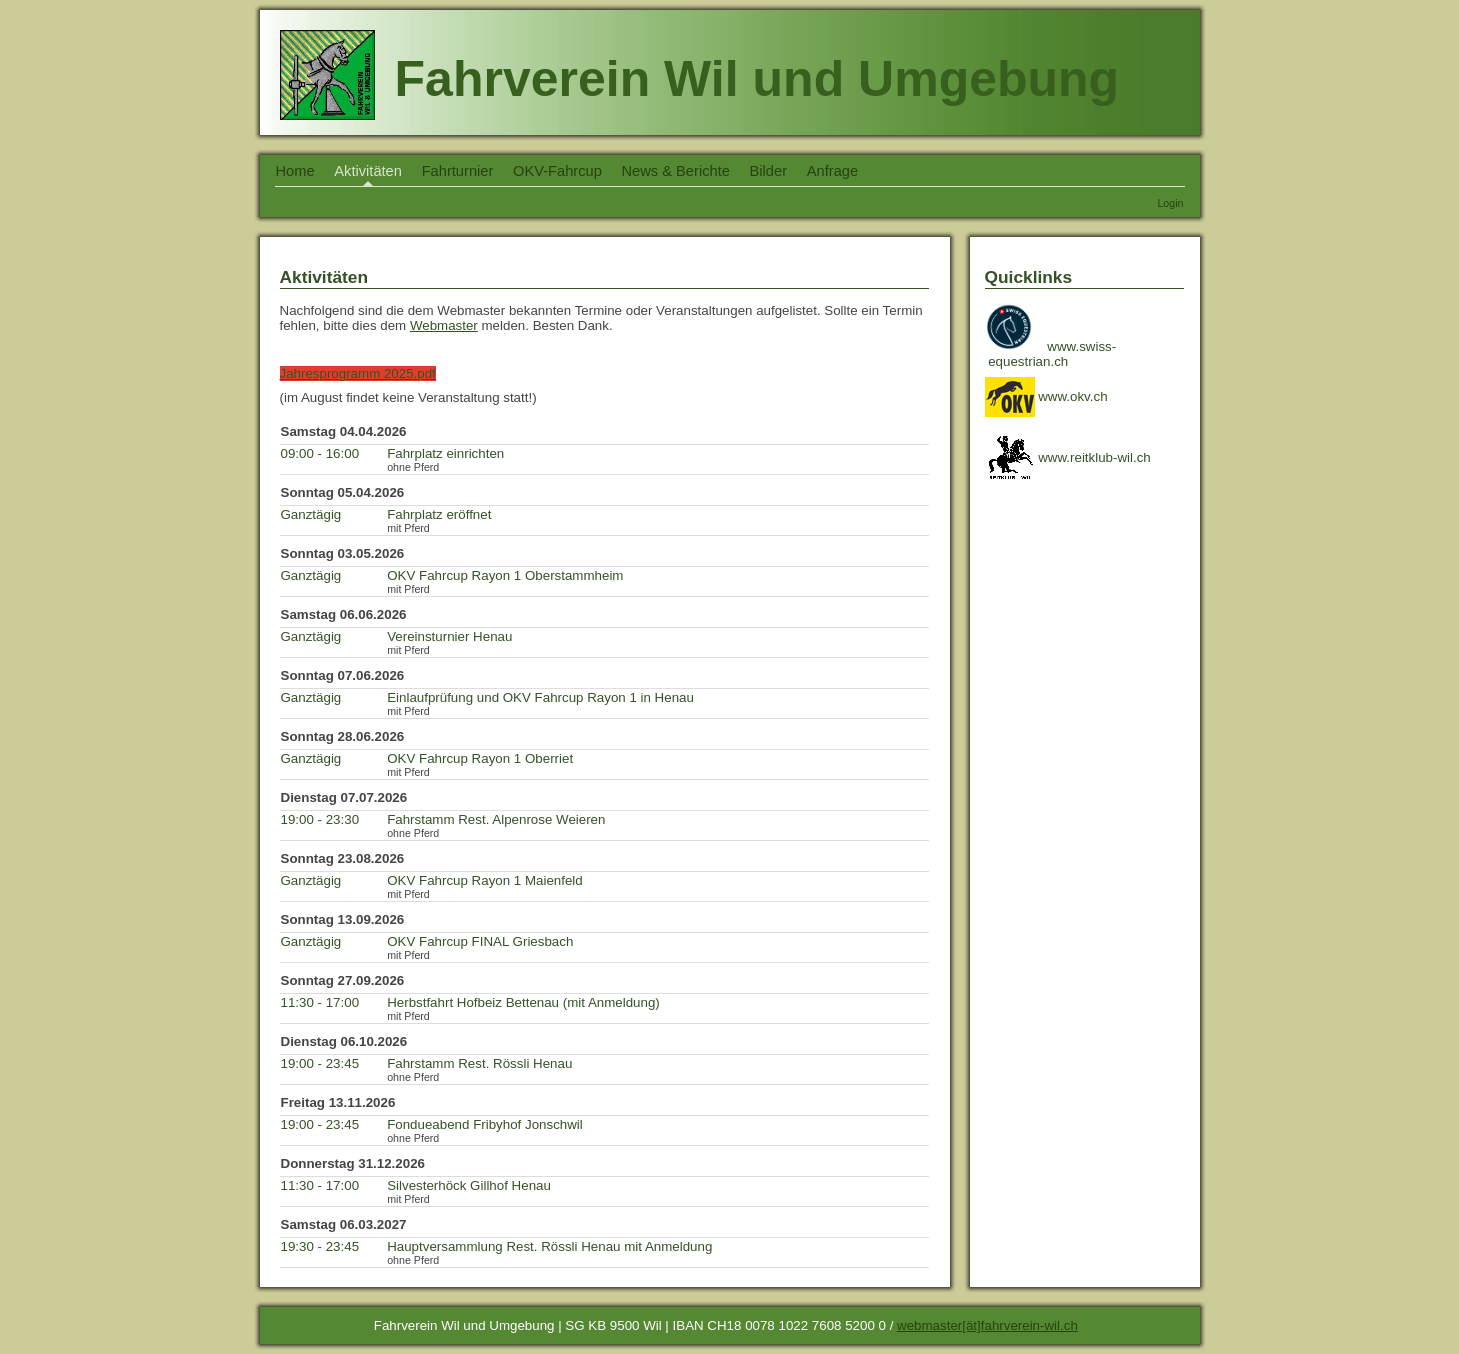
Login (1170, 203)
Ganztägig (311, 514)
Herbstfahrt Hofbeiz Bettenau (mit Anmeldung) (523, 1002)
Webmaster (444, 325)
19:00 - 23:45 (320, 1063)
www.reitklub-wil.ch (1068, 457)
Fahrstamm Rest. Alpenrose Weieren (496, 819)
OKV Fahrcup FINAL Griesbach (480, 941)
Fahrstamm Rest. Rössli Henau (479, 1063)
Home (295, 171)
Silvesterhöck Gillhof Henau (469, 1185)
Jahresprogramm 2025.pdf (358, 373)
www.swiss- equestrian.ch (1052, 354)
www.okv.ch (1046, 396)
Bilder (768, 171)
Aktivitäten (368, 171)
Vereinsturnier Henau (449, 636)
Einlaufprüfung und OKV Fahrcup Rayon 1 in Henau (540, 697)
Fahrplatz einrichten (445, 453)
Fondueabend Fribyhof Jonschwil (485, 1124)
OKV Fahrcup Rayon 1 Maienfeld (485, 880)
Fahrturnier (458, 171)
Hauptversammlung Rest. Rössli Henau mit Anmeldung (549, 1246)
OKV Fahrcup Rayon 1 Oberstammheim (505, 575)
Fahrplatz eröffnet (439, 514)
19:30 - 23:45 (320, 1246)
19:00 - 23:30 (320, 819)
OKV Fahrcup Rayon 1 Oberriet (480, 758)
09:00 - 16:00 (320, 453)
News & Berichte (676, 171)
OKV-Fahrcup (557, 171)
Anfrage (832, 171)
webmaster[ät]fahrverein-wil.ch (987, 1325)
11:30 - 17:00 (320, 1002)
